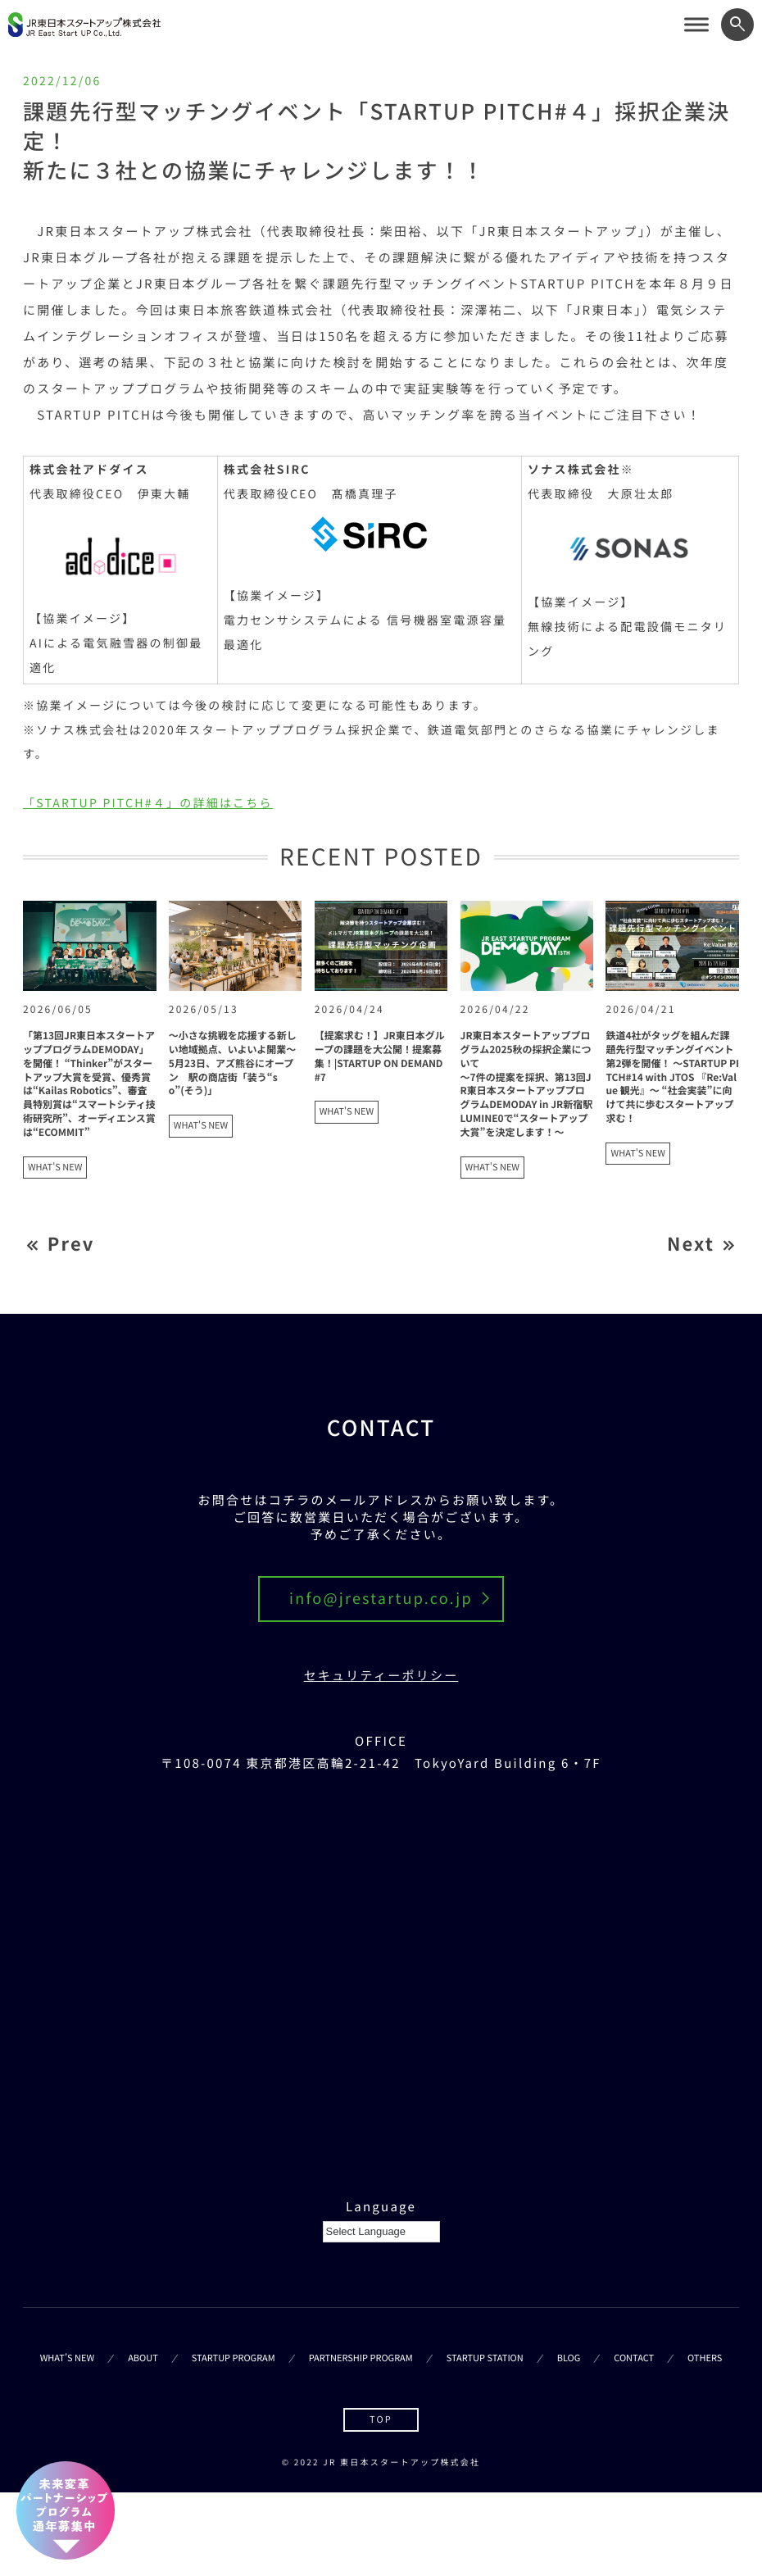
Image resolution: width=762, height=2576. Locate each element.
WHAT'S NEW (55, 1167)
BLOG (569, 2358)
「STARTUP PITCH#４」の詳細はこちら (148, 803)
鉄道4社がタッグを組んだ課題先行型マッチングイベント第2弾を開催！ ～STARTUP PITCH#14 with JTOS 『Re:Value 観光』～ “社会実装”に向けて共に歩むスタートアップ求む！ (672, 1077)
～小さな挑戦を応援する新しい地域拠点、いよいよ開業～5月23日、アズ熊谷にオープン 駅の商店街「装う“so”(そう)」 (233, 1063)
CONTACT (634, 2358)
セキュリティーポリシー (381, 1676)
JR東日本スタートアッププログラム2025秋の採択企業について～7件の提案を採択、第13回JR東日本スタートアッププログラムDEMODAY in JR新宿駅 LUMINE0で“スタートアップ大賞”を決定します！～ (526, 1084)
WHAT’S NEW (67, 2358)
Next (691, 1244)
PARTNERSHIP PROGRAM (361, 2358)
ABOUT (143, 2358)
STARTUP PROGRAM (233, 2358)
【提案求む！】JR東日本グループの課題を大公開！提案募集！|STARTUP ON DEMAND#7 (380, 1056)
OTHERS (704, 2358)
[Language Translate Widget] (381, 2231)
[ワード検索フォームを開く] (737, 24)
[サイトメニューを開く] (696, 24)
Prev (71, 1244)
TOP (381, 2419)
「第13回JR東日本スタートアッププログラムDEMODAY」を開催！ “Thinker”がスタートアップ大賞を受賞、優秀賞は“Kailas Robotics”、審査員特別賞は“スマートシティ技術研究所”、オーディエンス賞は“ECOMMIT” (89, 1084)
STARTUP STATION (485, 2358)
